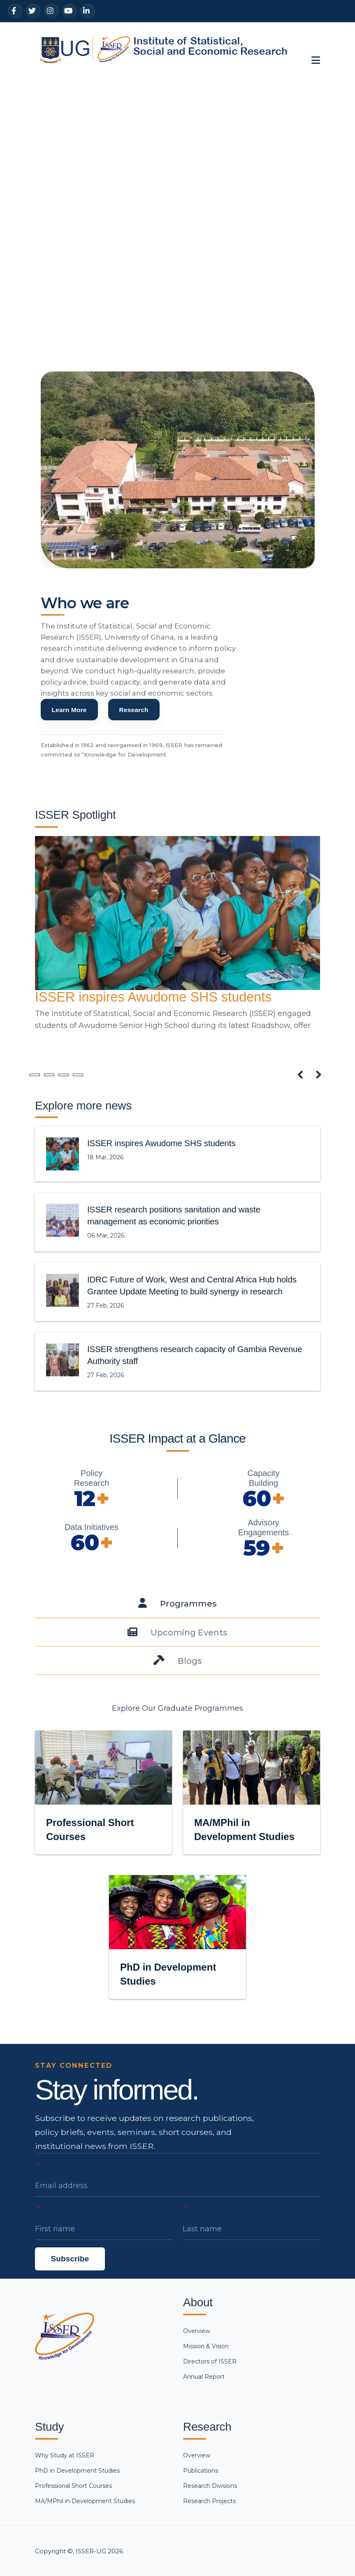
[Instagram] (51, 11)
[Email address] (177, 2185)
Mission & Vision (206, 2346)
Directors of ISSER (210, 2361)
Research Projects (209, 2501)
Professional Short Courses (73, 2486)
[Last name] (251, 2229)
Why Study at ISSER (64, 2455)
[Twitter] (33, 11)
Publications (200, 2470)
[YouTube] (70, 11)
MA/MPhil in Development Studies (85, 2501)
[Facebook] (15, 11)
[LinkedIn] (88, 11)
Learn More (69, 734)
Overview (196, 2331)
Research (133, 734)
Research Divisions (210, 2486)
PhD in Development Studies (77, 2470)
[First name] (104, 2229)
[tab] (177, 1603)
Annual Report (204, 2376)
